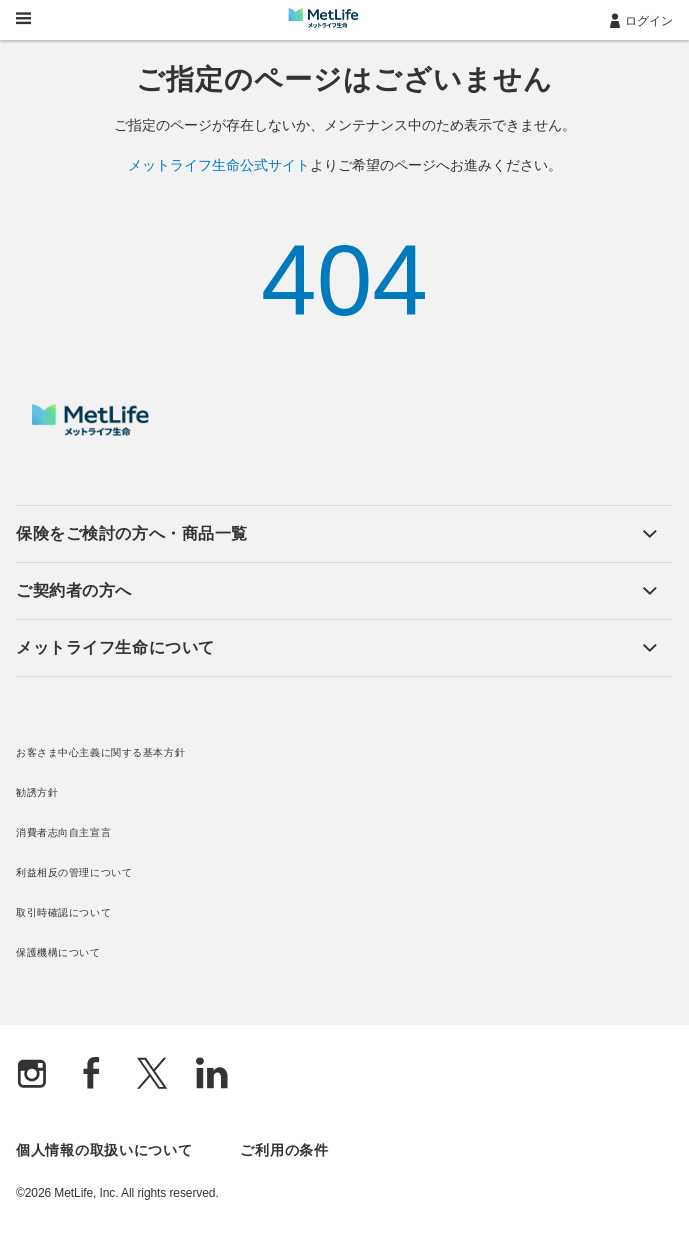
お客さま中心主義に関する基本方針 (100, 752)
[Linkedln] (212, 1075)
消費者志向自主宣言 (63, 832)
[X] (152, 1075)
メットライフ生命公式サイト (219, 165)
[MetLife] (90, 431)
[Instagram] (32, 1075)
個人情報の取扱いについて (104, 1150)
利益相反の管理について (74, 872)
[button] (337, 534)
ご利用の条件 (284, 1150)
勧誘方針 (37, 792)
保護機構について (58, 952)
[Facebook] (92, 1075)
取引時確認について (63, 912)
